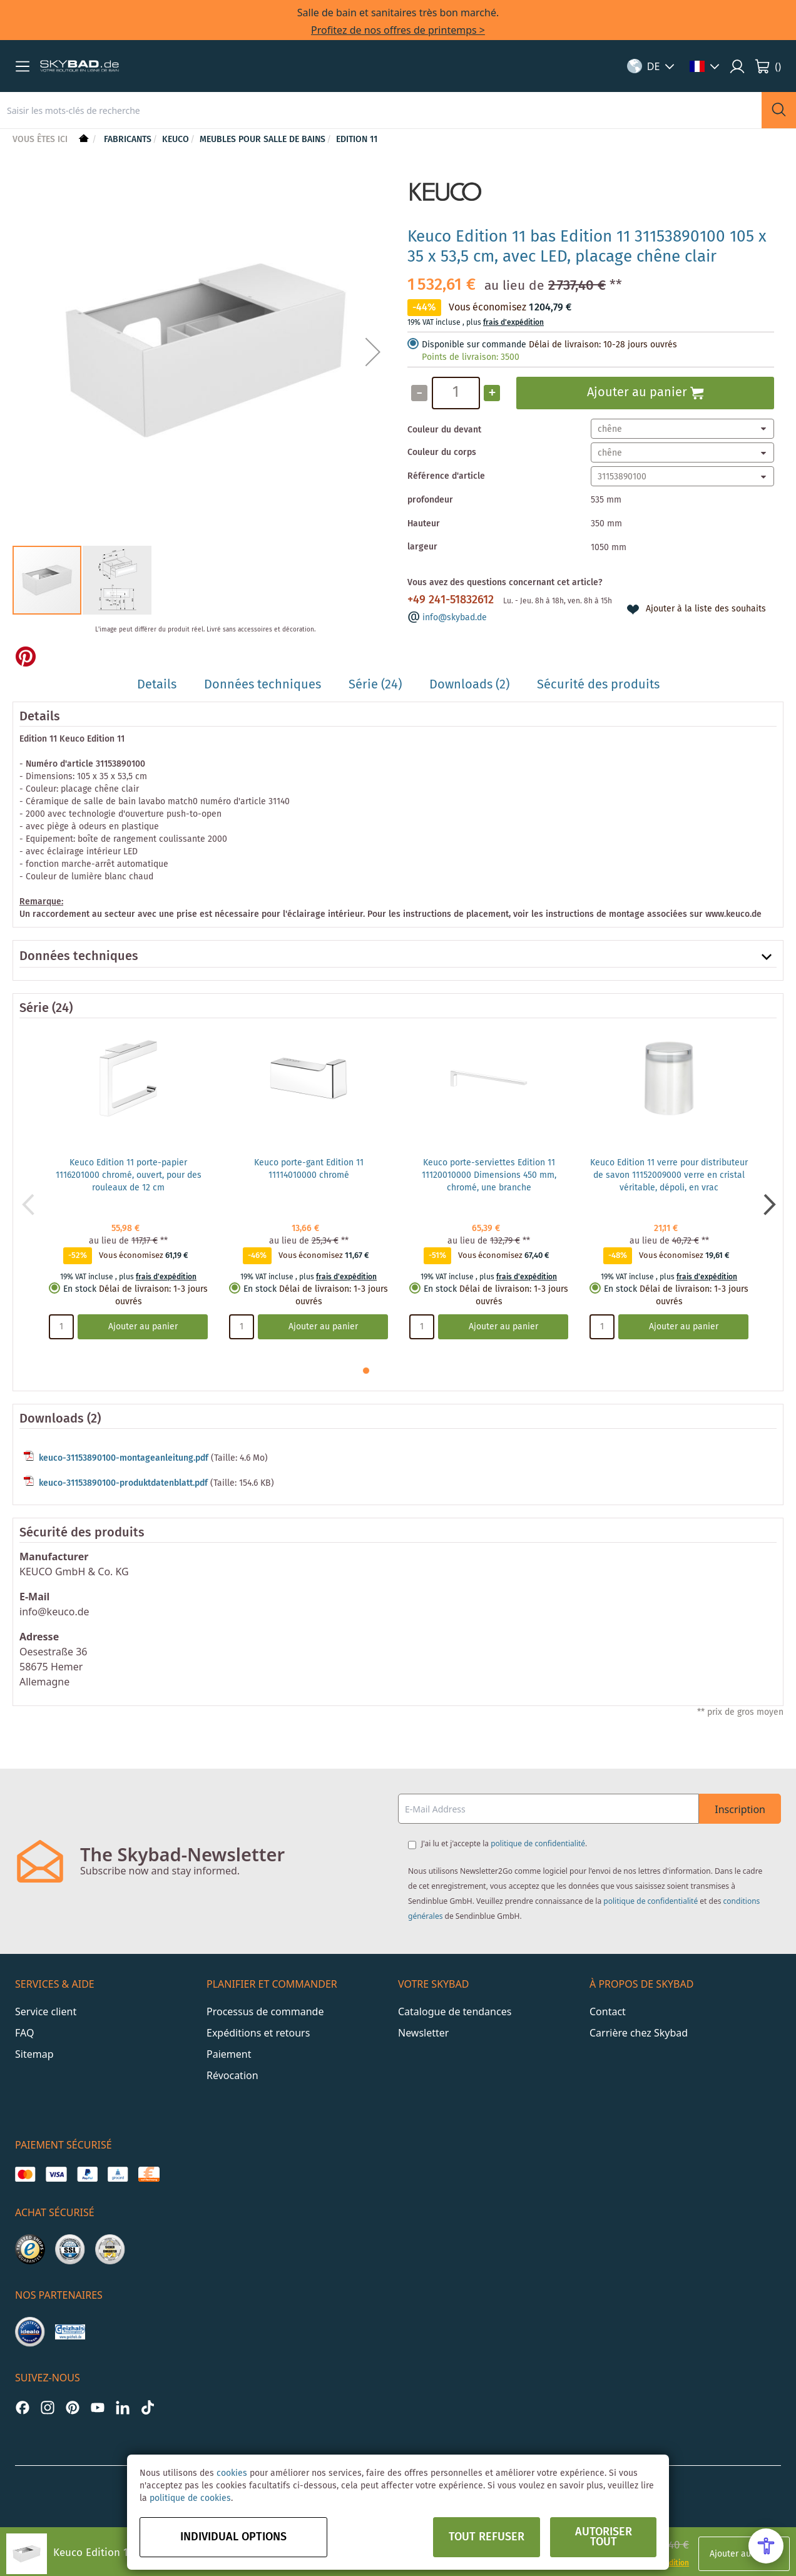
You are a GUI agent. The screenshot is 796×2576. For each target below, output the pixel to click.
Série (34, 1008)
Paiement (229, 2054)
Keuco (175, 139)
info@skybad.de (454, 618)
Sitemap (34, 2054)
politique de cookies (190, 2498)
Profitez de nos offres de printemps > (398, 30)
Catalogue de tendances (454, 2011)
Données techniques (78, 957)
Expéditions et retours (258, 2033)
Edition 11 (356, 139)
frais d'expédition (513, 323)
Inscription (740, 1809)
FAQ (24, 2033)
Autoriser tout (603, 2537)
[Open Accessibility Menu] (765, 2545)
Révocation (232, 2075)
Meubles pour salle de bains (262, 139)
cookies (232, 2473)
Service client (45, 2011)
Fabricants (127, 139)
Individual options (233, 2537)
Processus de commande (265, 2011)
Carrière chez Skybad (638, 2033)
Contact (607, 2011)
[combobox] (381, 110)
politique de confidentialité (538, 1843)
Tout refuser (486, 2537)
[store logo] (79, 66)
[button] (22, 66)
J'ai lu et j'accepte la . (504, 1843)
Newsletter (423, 2033)
